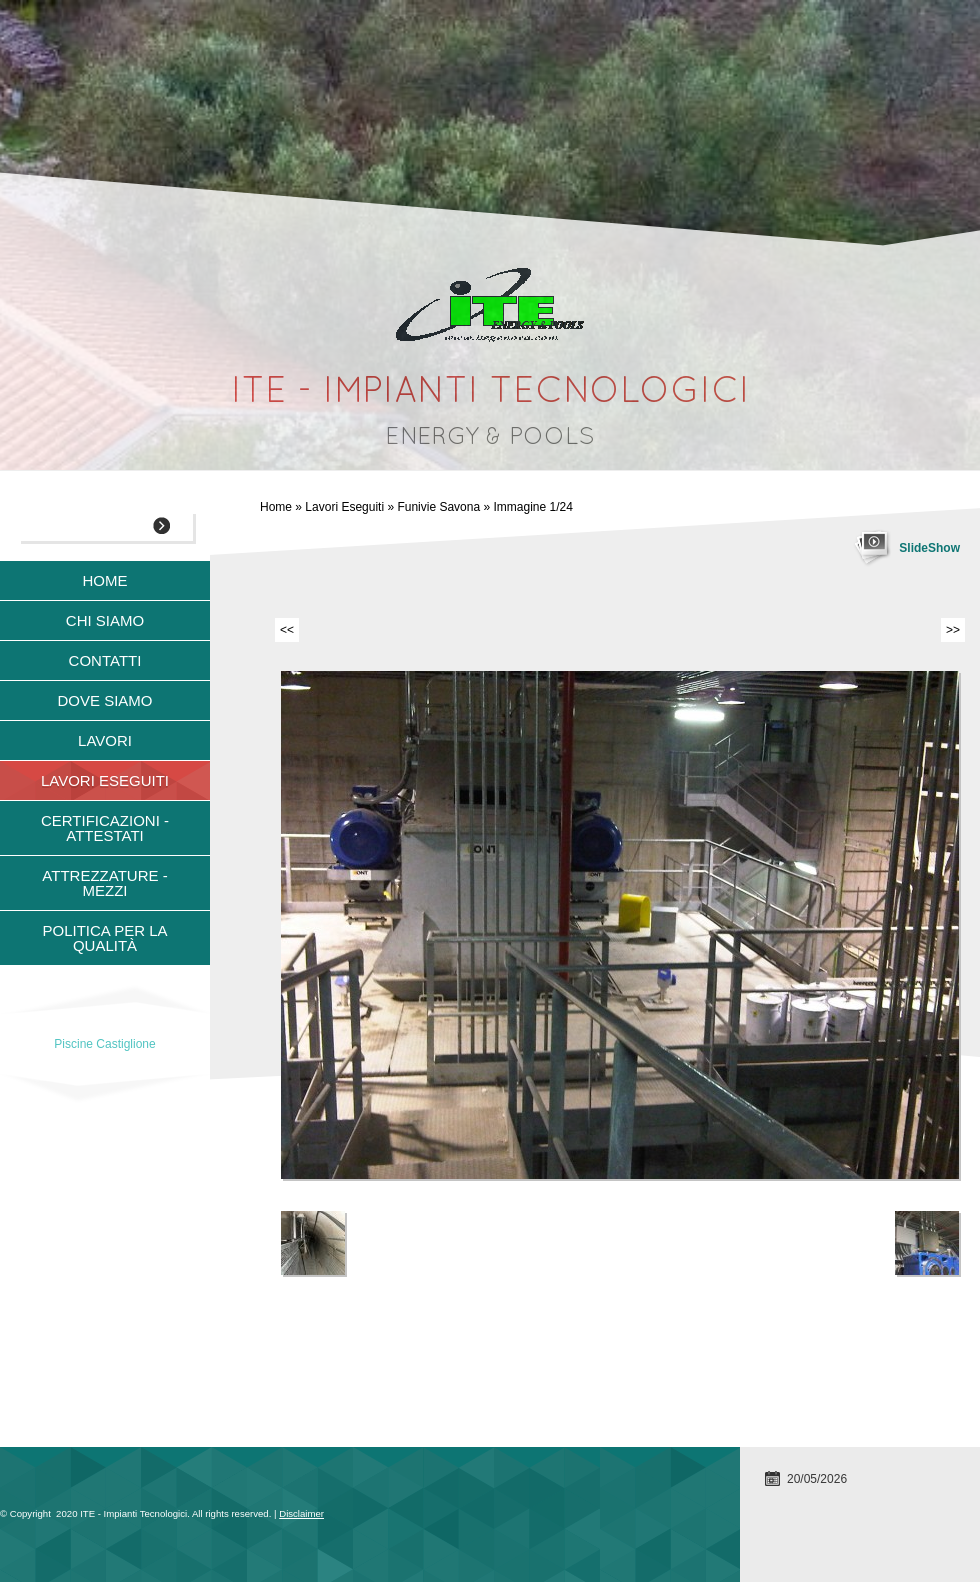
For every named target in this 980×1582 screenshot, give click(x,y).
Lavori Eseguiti (344, 507)
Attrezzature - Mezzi (104, 883)
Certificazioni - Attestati (105, 828)
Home (276, 507)
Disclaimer (301, 1513)
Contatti (105, 660)
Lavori (105, 740)
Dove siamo (104, 700)
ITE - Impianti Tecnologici (490, 393)
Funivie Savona (438, 507)
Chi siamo (105, 620)
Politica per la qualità (104, 938)
